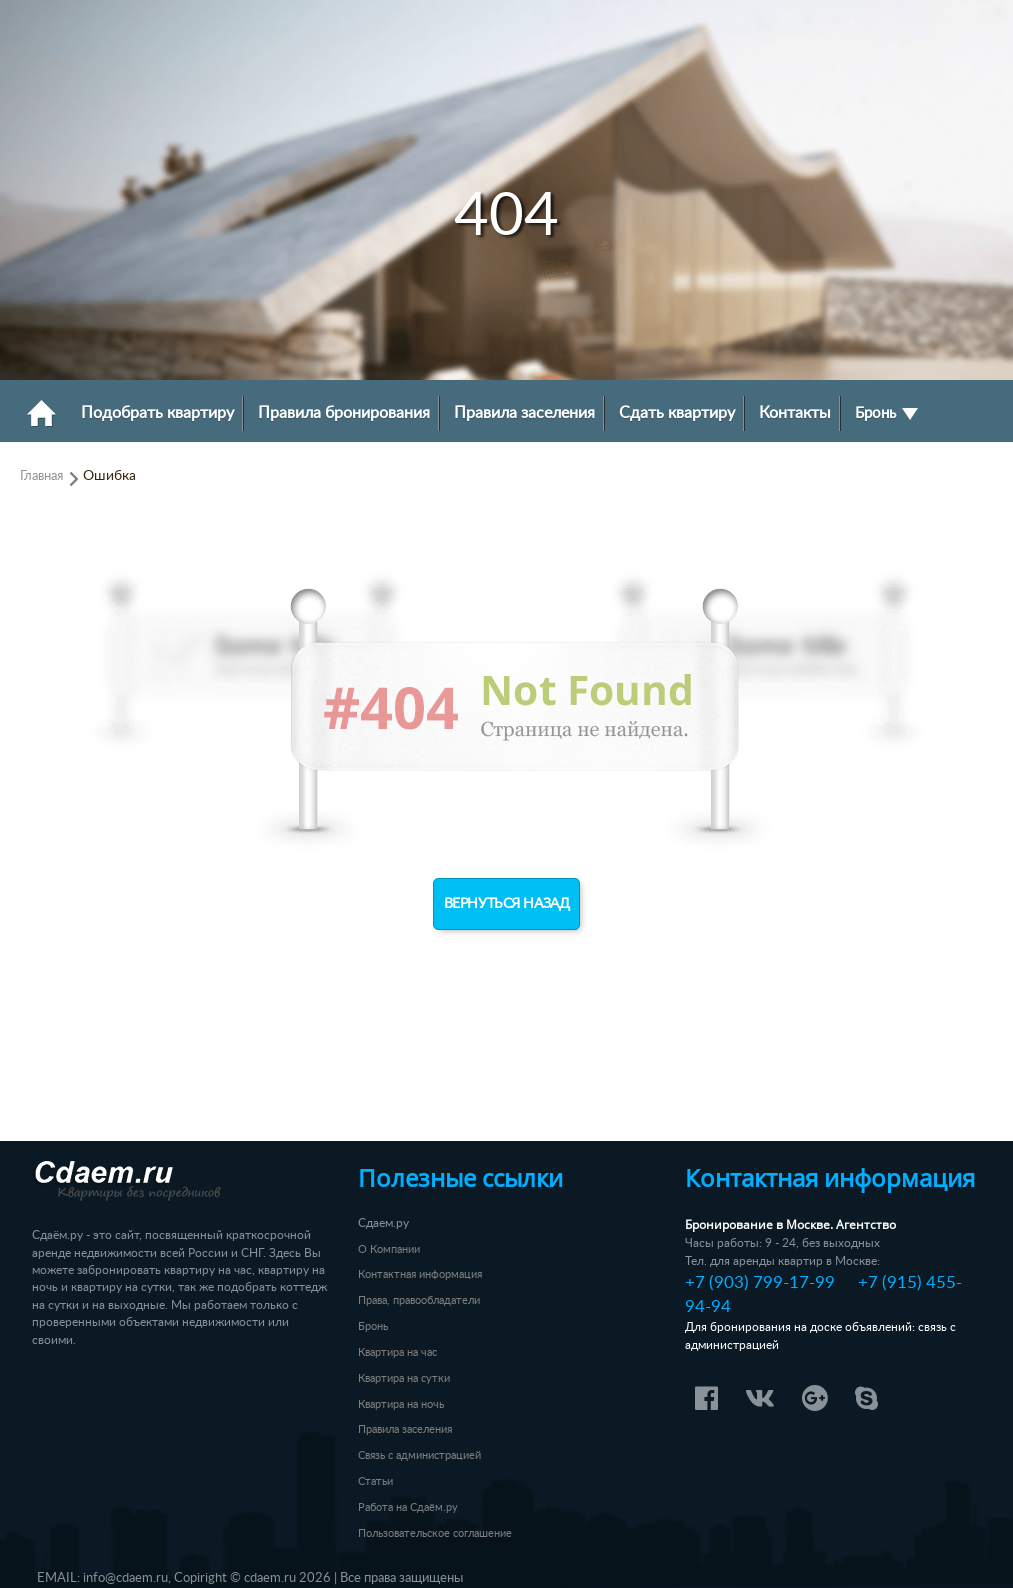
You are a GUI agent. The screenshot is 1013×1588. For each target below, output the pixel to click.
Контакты (795, 413)
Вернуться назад (507, 904)
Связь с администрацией (419, 1455)
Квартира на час (397, 1352)
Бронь (886, 413)
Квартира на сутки (404, 1378)
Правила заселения (524, 413)
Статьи (375, 1481)
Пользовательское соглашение (435, 1533)
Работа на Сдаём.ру (408, 1507)
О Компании (389, 1249)
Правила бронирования (344, 413)
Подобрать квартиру (157, 413)
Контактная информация (420, 1274)
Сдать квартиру (677, 413)
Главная (41, 476)
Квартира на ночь (401, 1404)
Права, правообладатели (419, 1300)
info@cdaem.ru (125, 1578)
